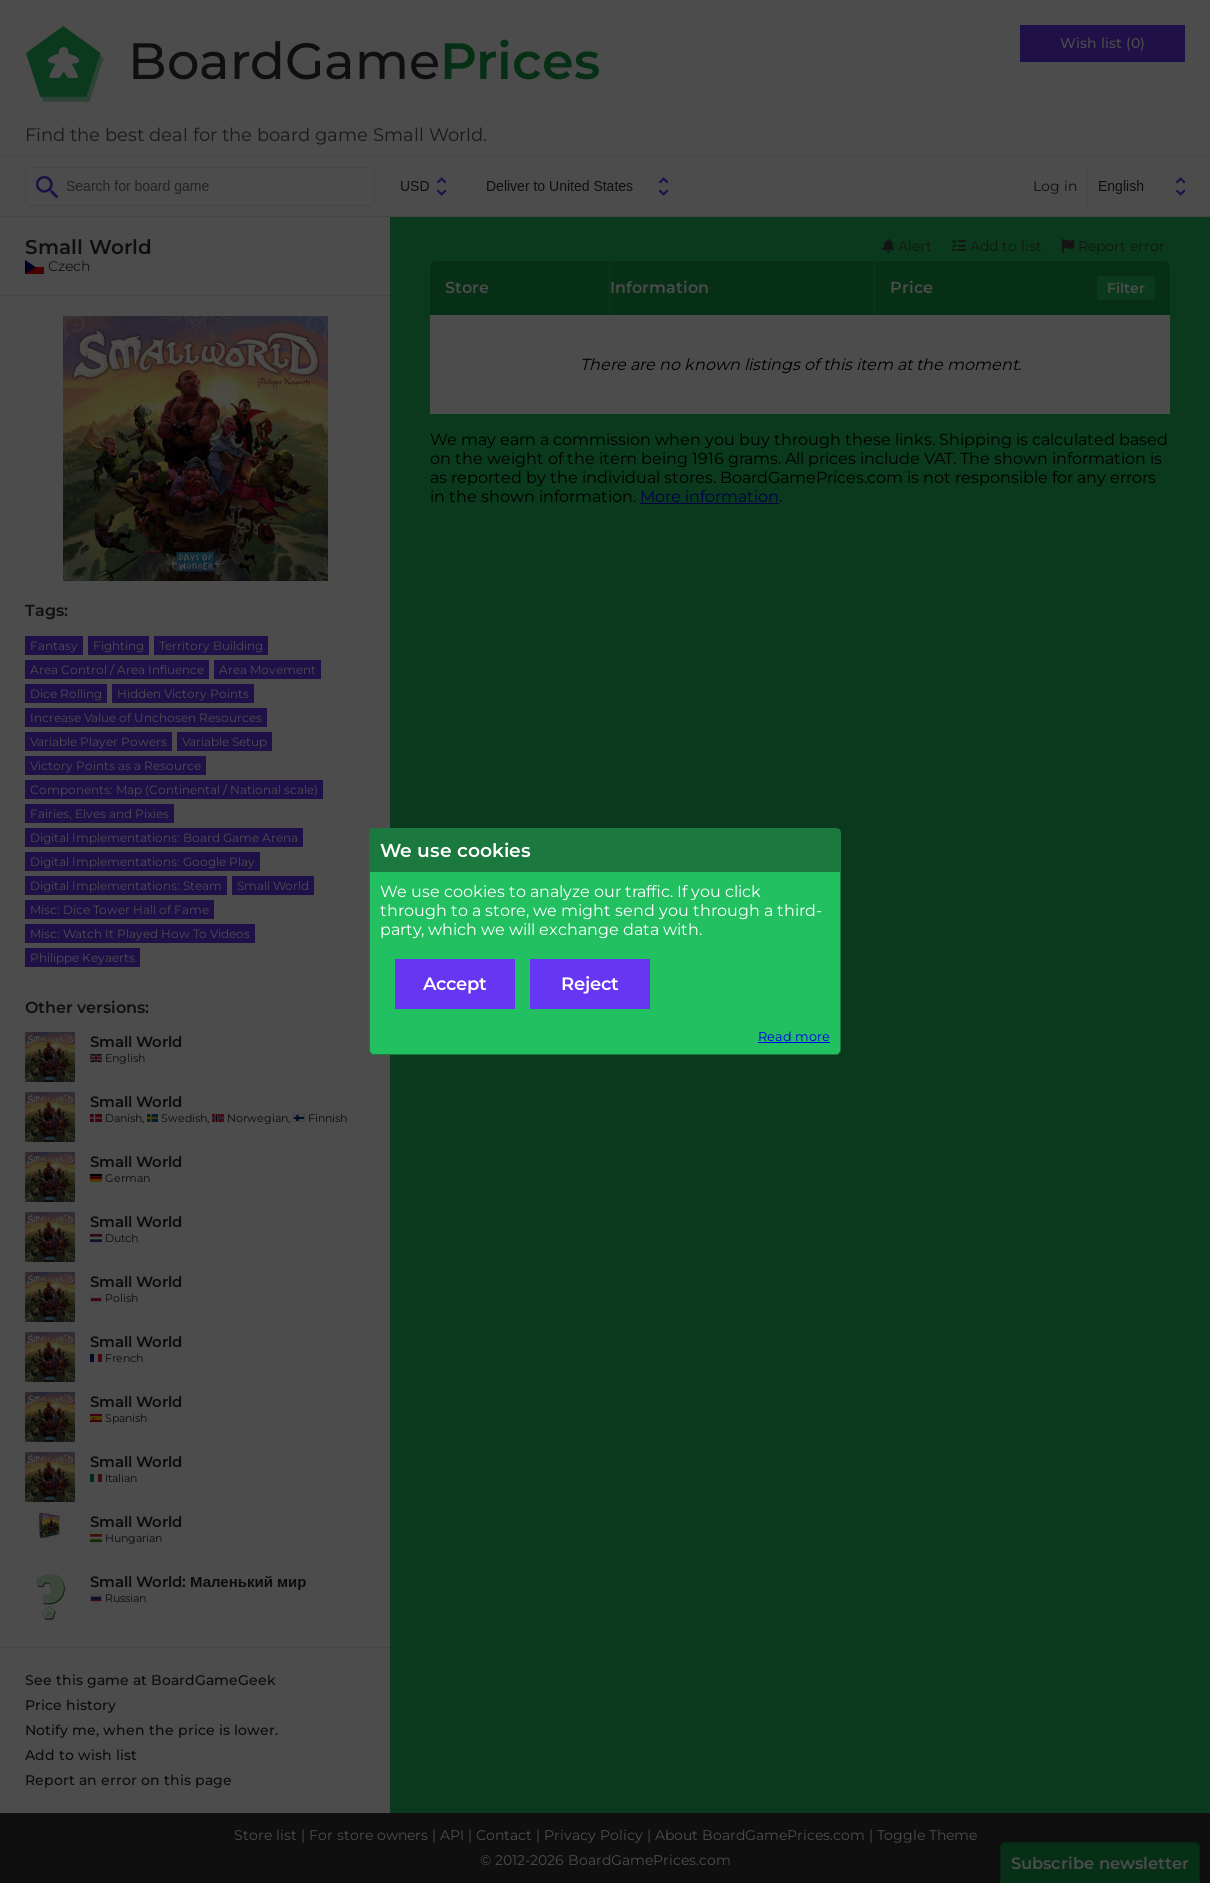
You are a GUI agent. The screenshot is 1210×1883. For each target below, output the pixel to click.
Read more (794, 1036)
